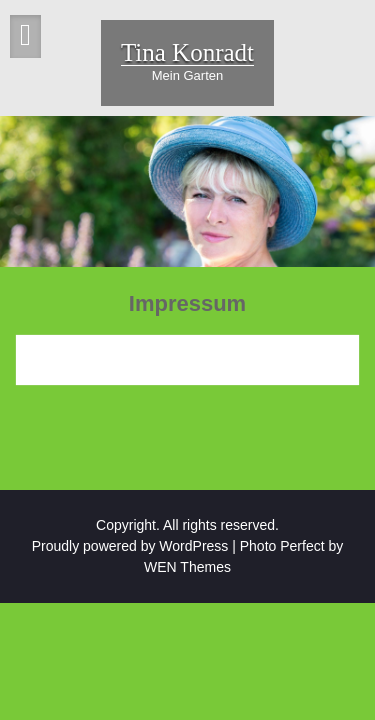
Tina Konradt (187, 52)
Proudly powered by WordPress (130, 546)
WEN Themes (187, 567)
